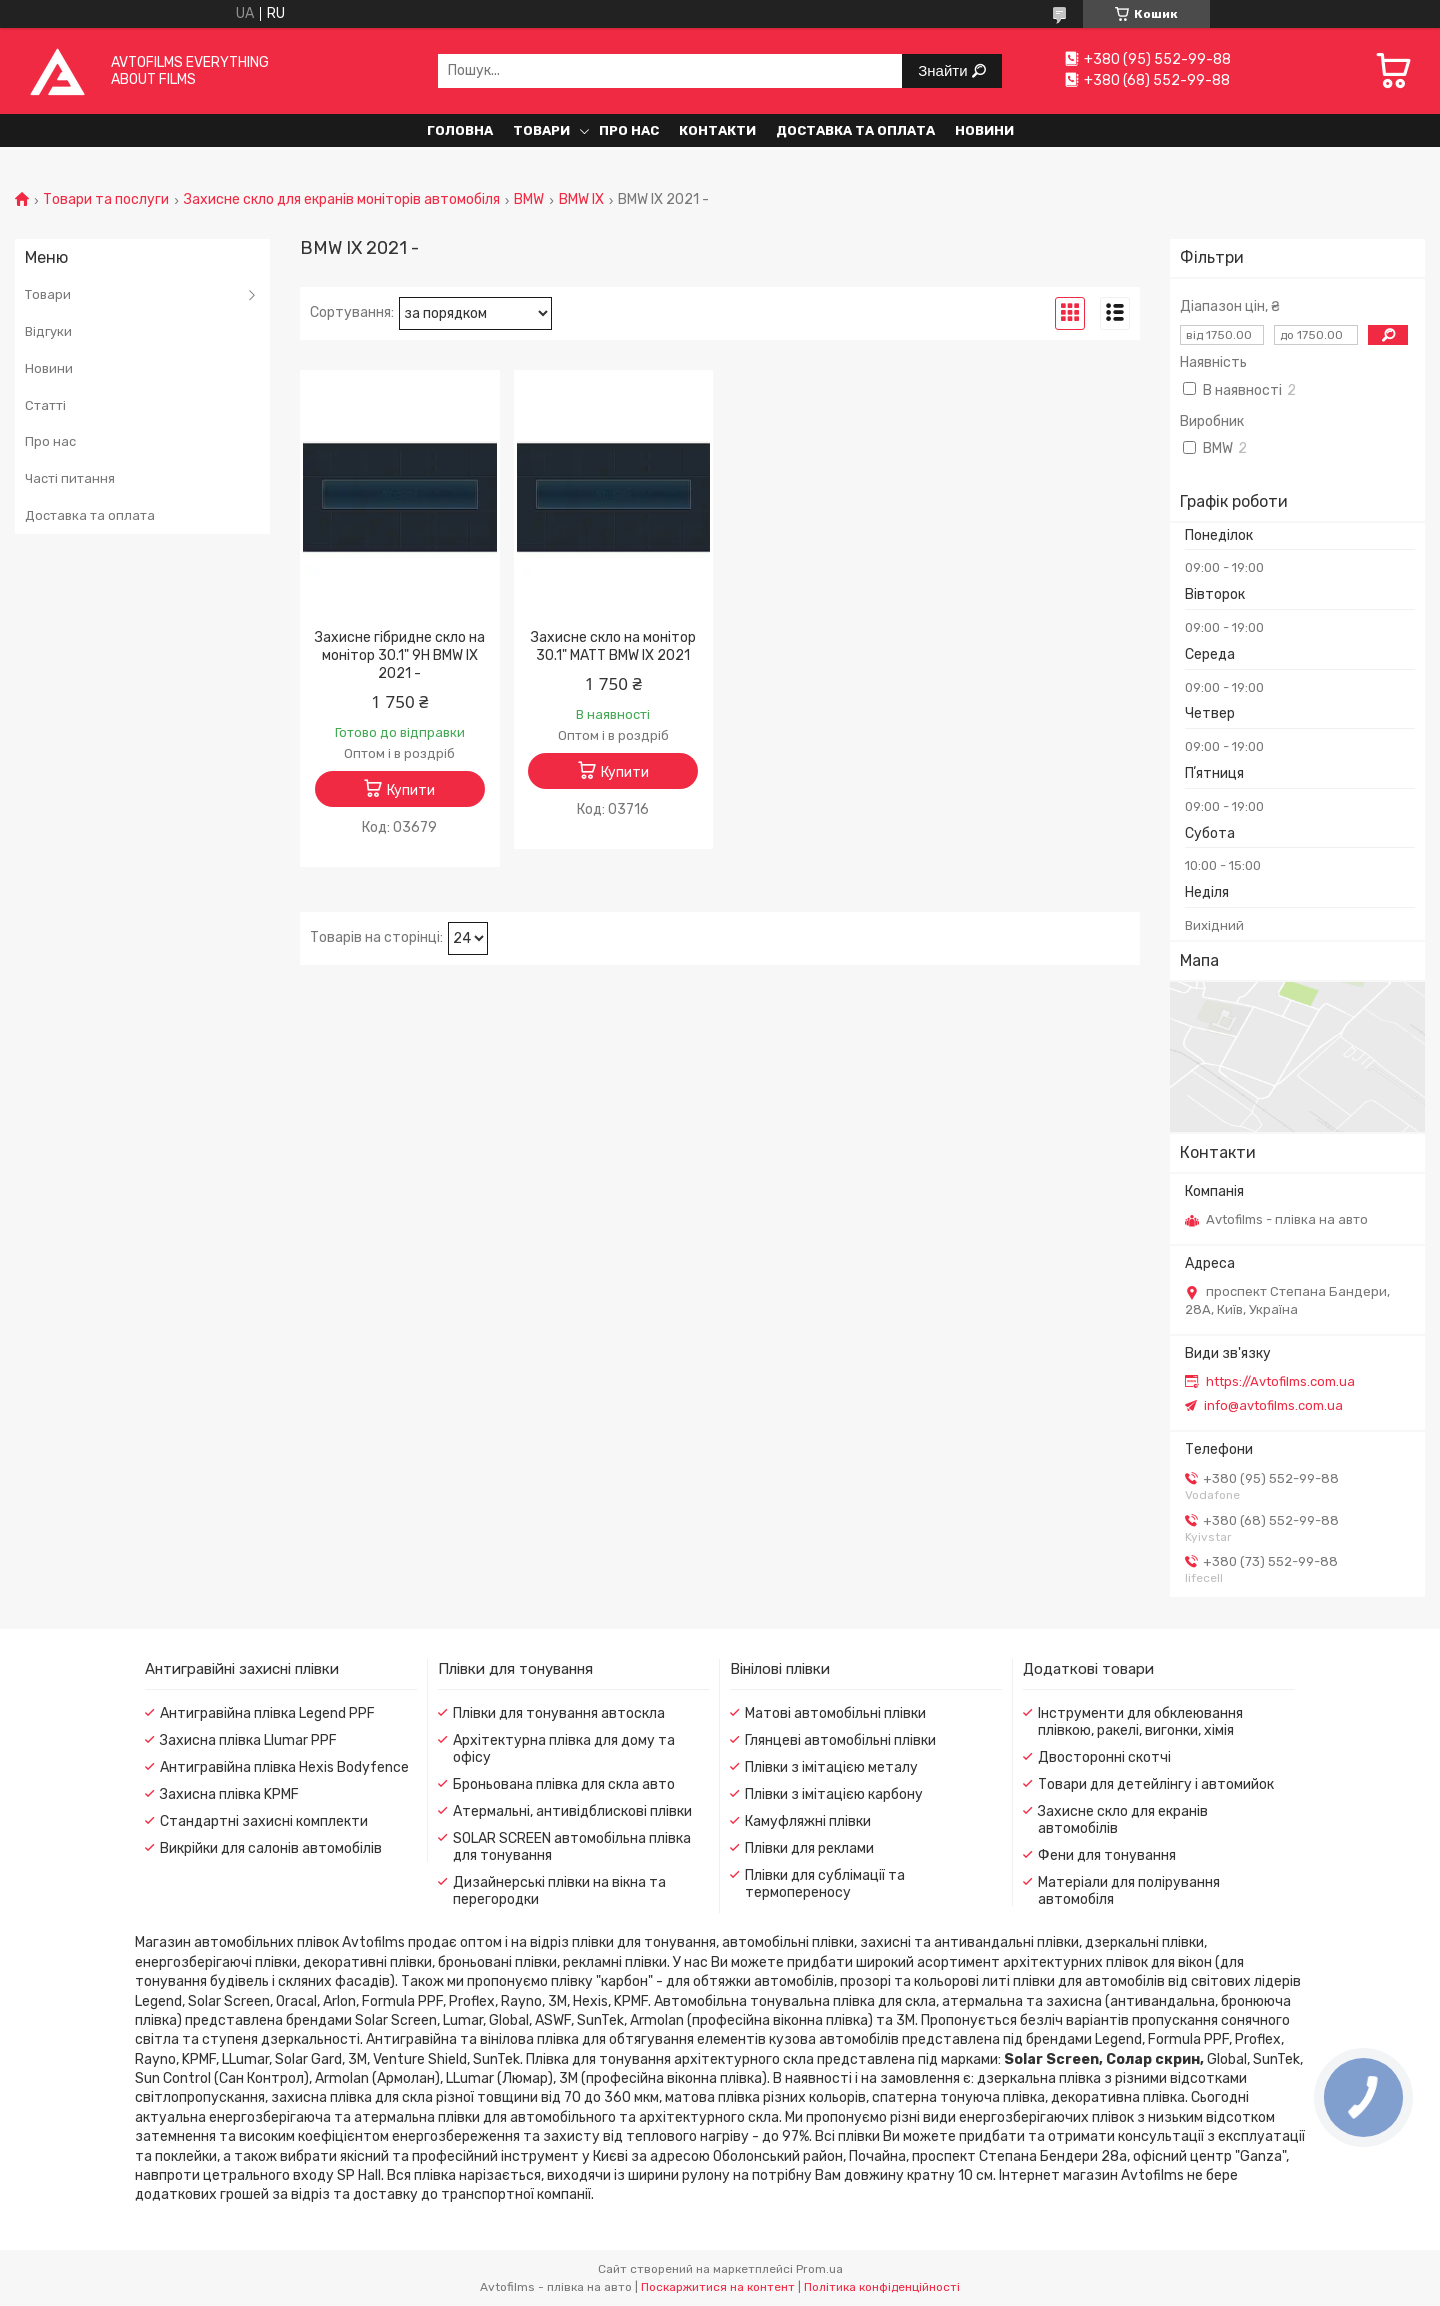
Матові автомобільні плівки (835, 1713)
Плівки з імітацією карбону (834, 1794)
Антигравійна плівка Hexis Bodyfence (284, 1767)
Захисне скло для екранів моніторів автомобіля (342, 200)
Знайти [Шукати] (944, 70)
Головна (460, 130)
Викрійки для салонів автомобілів (271, 1848)
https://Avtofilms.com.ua (1280, 1381)
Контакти (717, 130)
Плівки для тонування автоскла (559, 1713)
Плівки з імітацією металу (831, 1767)
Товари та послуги (106, 200)
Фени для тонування (1107, 1855)
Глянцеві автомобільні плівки (840, 1740)
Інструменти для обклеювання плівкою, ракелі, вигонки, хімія (1140, 1722)
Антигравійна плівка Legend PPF (267, 1713)
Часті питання (70, 478)
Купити (411, 790)
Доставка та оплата (855, 130)
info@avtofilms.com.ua (1273, 1405)
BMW (529, 200)
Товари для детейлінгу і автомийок (1156, 1784)
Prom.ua (819, 2269)
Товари (541, 130)
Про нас (629, 130)
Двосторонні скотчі (1104, 1757)
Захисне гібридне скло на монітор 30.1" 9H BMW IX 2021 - (400, 655)
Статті (45, 405)
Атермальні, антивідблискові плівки (572, 1811)
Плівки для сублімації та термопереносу (825, 1884)
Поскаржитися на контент (718, 2287)
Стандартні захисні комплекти (264, 1821)
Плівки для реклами (809, 1848)
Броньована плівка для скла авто (564, 1784)
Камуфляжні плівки (808, 1821)
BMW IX (581, 200)
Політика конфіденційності (882, 2287)
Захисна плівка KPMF (229, 1794)
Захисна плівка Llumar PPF (248, 1740)
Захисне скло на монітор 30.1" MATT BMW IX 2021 (613, 646)
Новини (984, 130)
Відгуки (48, 331)
